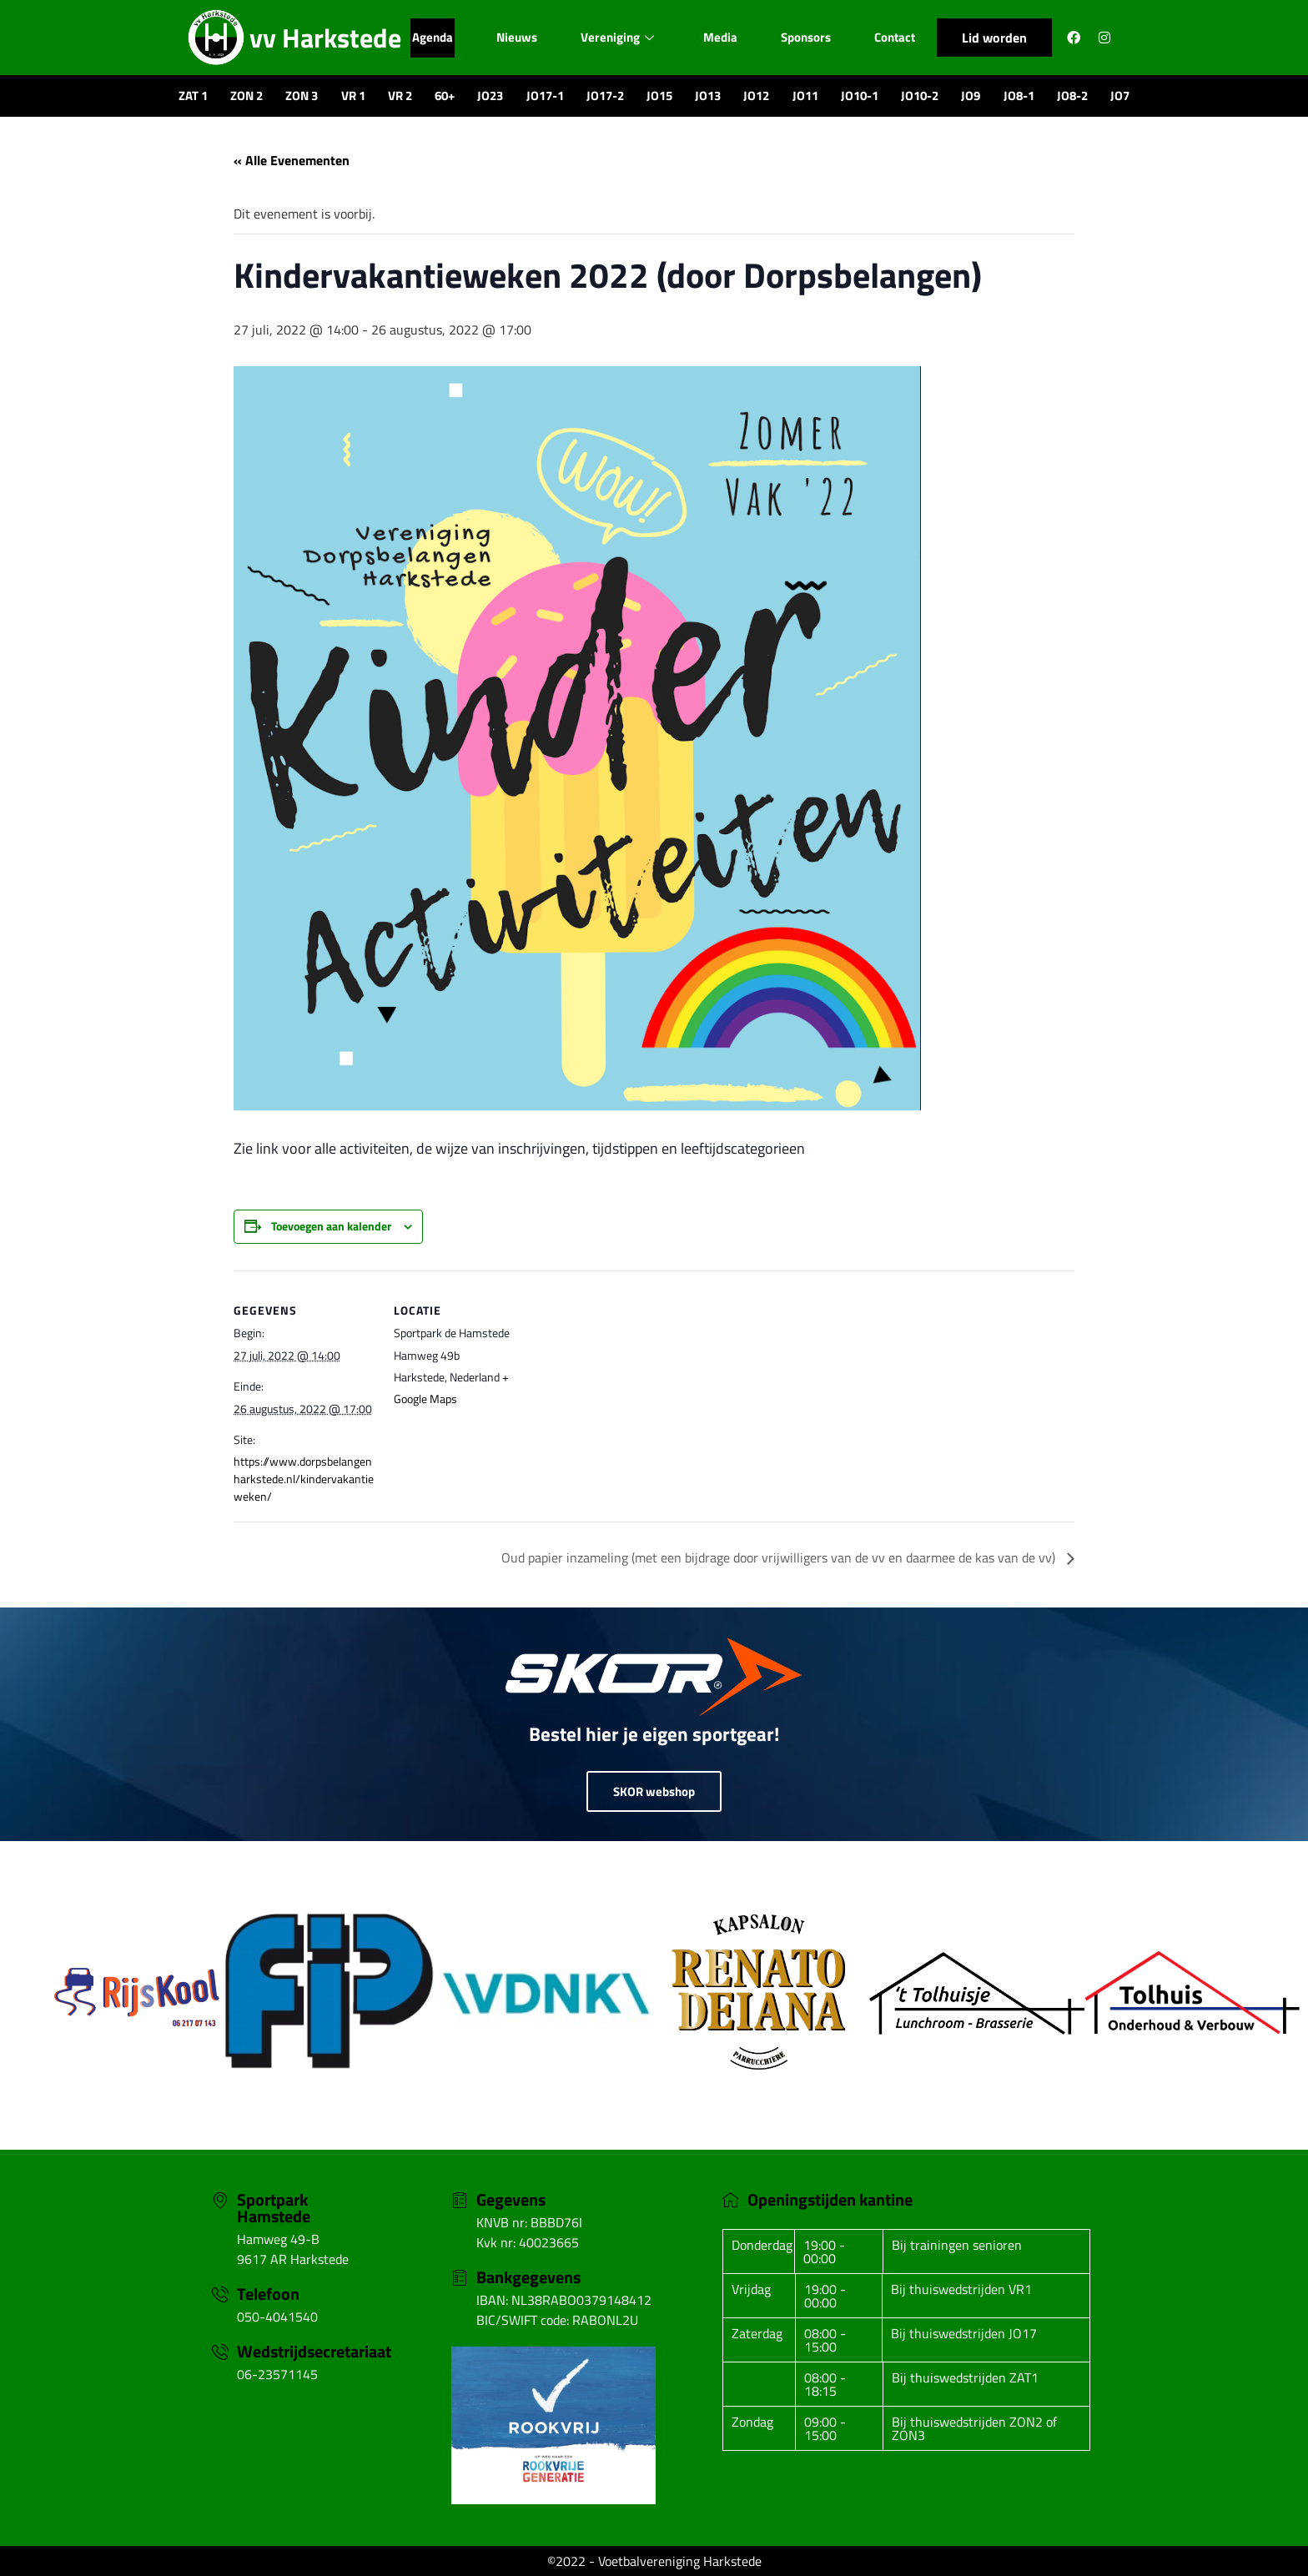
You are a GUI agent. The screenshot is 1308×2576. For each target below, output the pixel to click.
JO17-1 (545, 95)
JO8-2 (1072, 95)
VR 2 (400, 95)
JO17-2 (605, 95)
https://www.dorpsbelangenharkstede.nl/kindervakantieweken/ (304, 1478)
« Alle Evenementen (292, 160)
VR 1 (353, 95)
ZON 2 (246, 95)
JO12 (756, 95)
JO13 (708, 95)
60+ (445, 95)
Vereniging (617, 37)
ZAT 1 (193, 95)
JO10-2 (919, 95)
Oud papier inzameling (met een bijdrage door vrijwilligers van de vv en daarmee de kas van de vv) (780, 1557)
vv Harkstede (325, 38)
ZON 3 (301, 95)
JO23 (490, 95)
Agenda (430, 37)
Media (720, 37)
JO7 (1119, 95)
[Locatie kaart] (642, 1386)
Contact (896, 37)
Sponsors (807, 37)
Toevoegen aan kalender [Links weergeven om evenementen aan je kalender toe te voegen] (331, 1226)
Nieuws (516, 37)
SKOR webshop (654, 1791)
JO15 (659, 95)
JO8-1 (1019, 95)
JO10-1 (859, 95)
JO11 (805, 95)
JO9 (970, 95)
